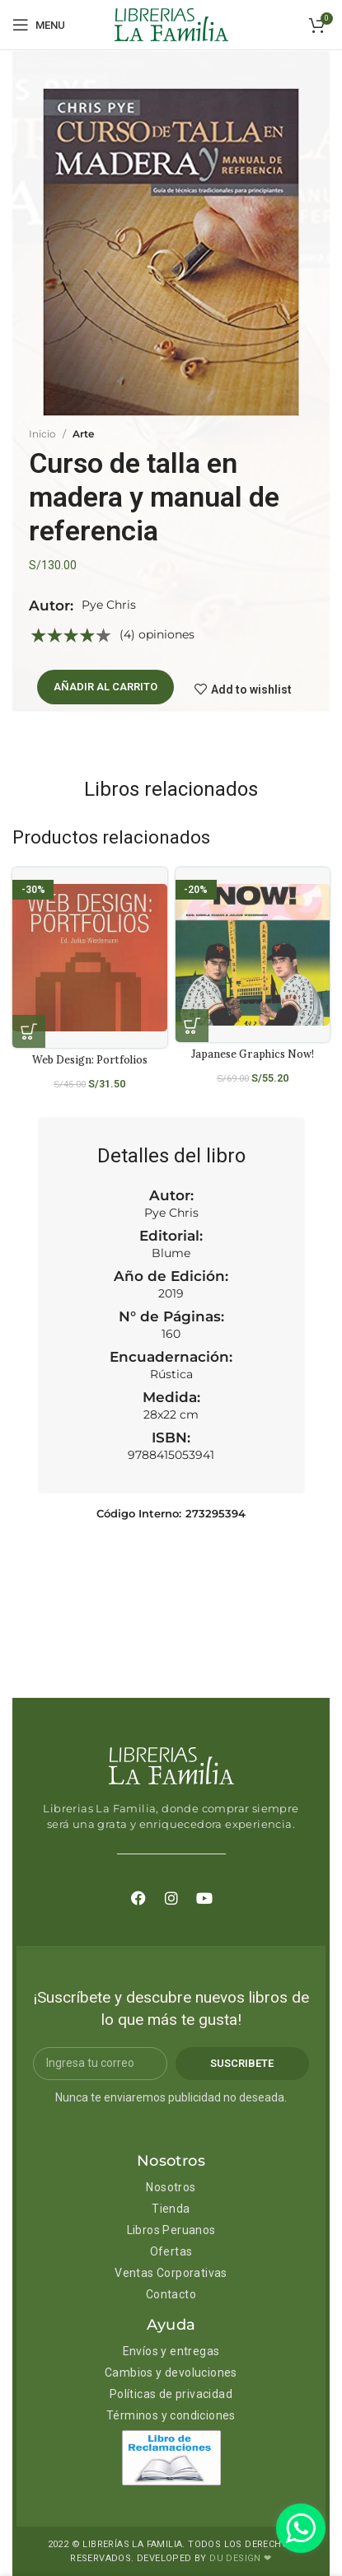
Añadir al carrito (105, 686)
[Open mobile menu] (38, 24)
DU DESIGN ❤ (240, 2558)
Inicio (42, 434)
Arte (83, 434)
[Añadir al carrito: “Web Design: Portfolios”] (28, 1031)
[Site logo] (171, 23)
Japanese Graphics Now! (252, 1053)
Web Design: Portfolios (90, 1059)
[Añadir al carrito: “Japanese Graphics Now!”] (192, 1025)
